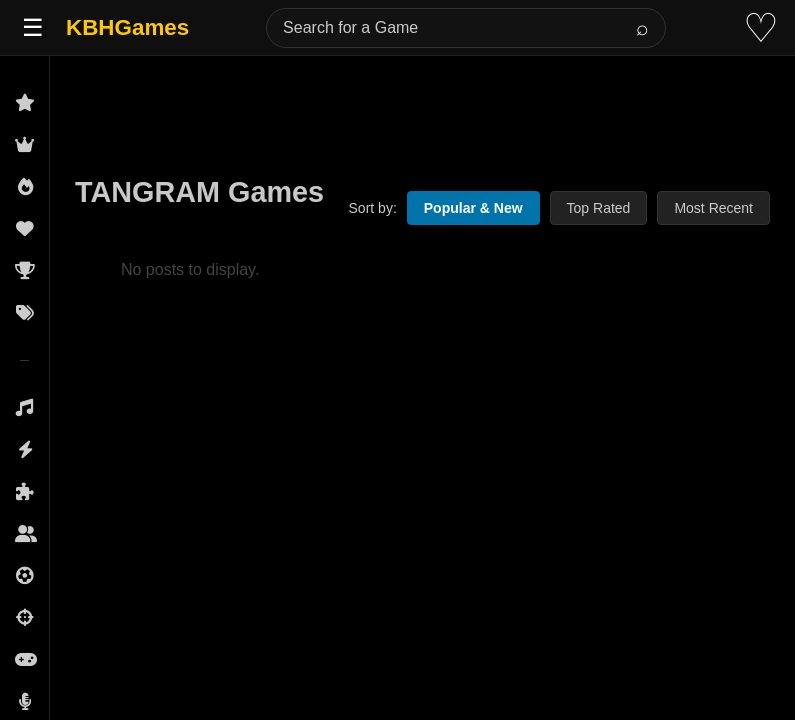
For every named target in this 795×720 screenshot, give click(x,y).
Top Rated (599, 208)
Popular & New (473, 208)
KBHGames (127, 27)
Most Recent (713, 208)
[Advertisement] (422, 102)
